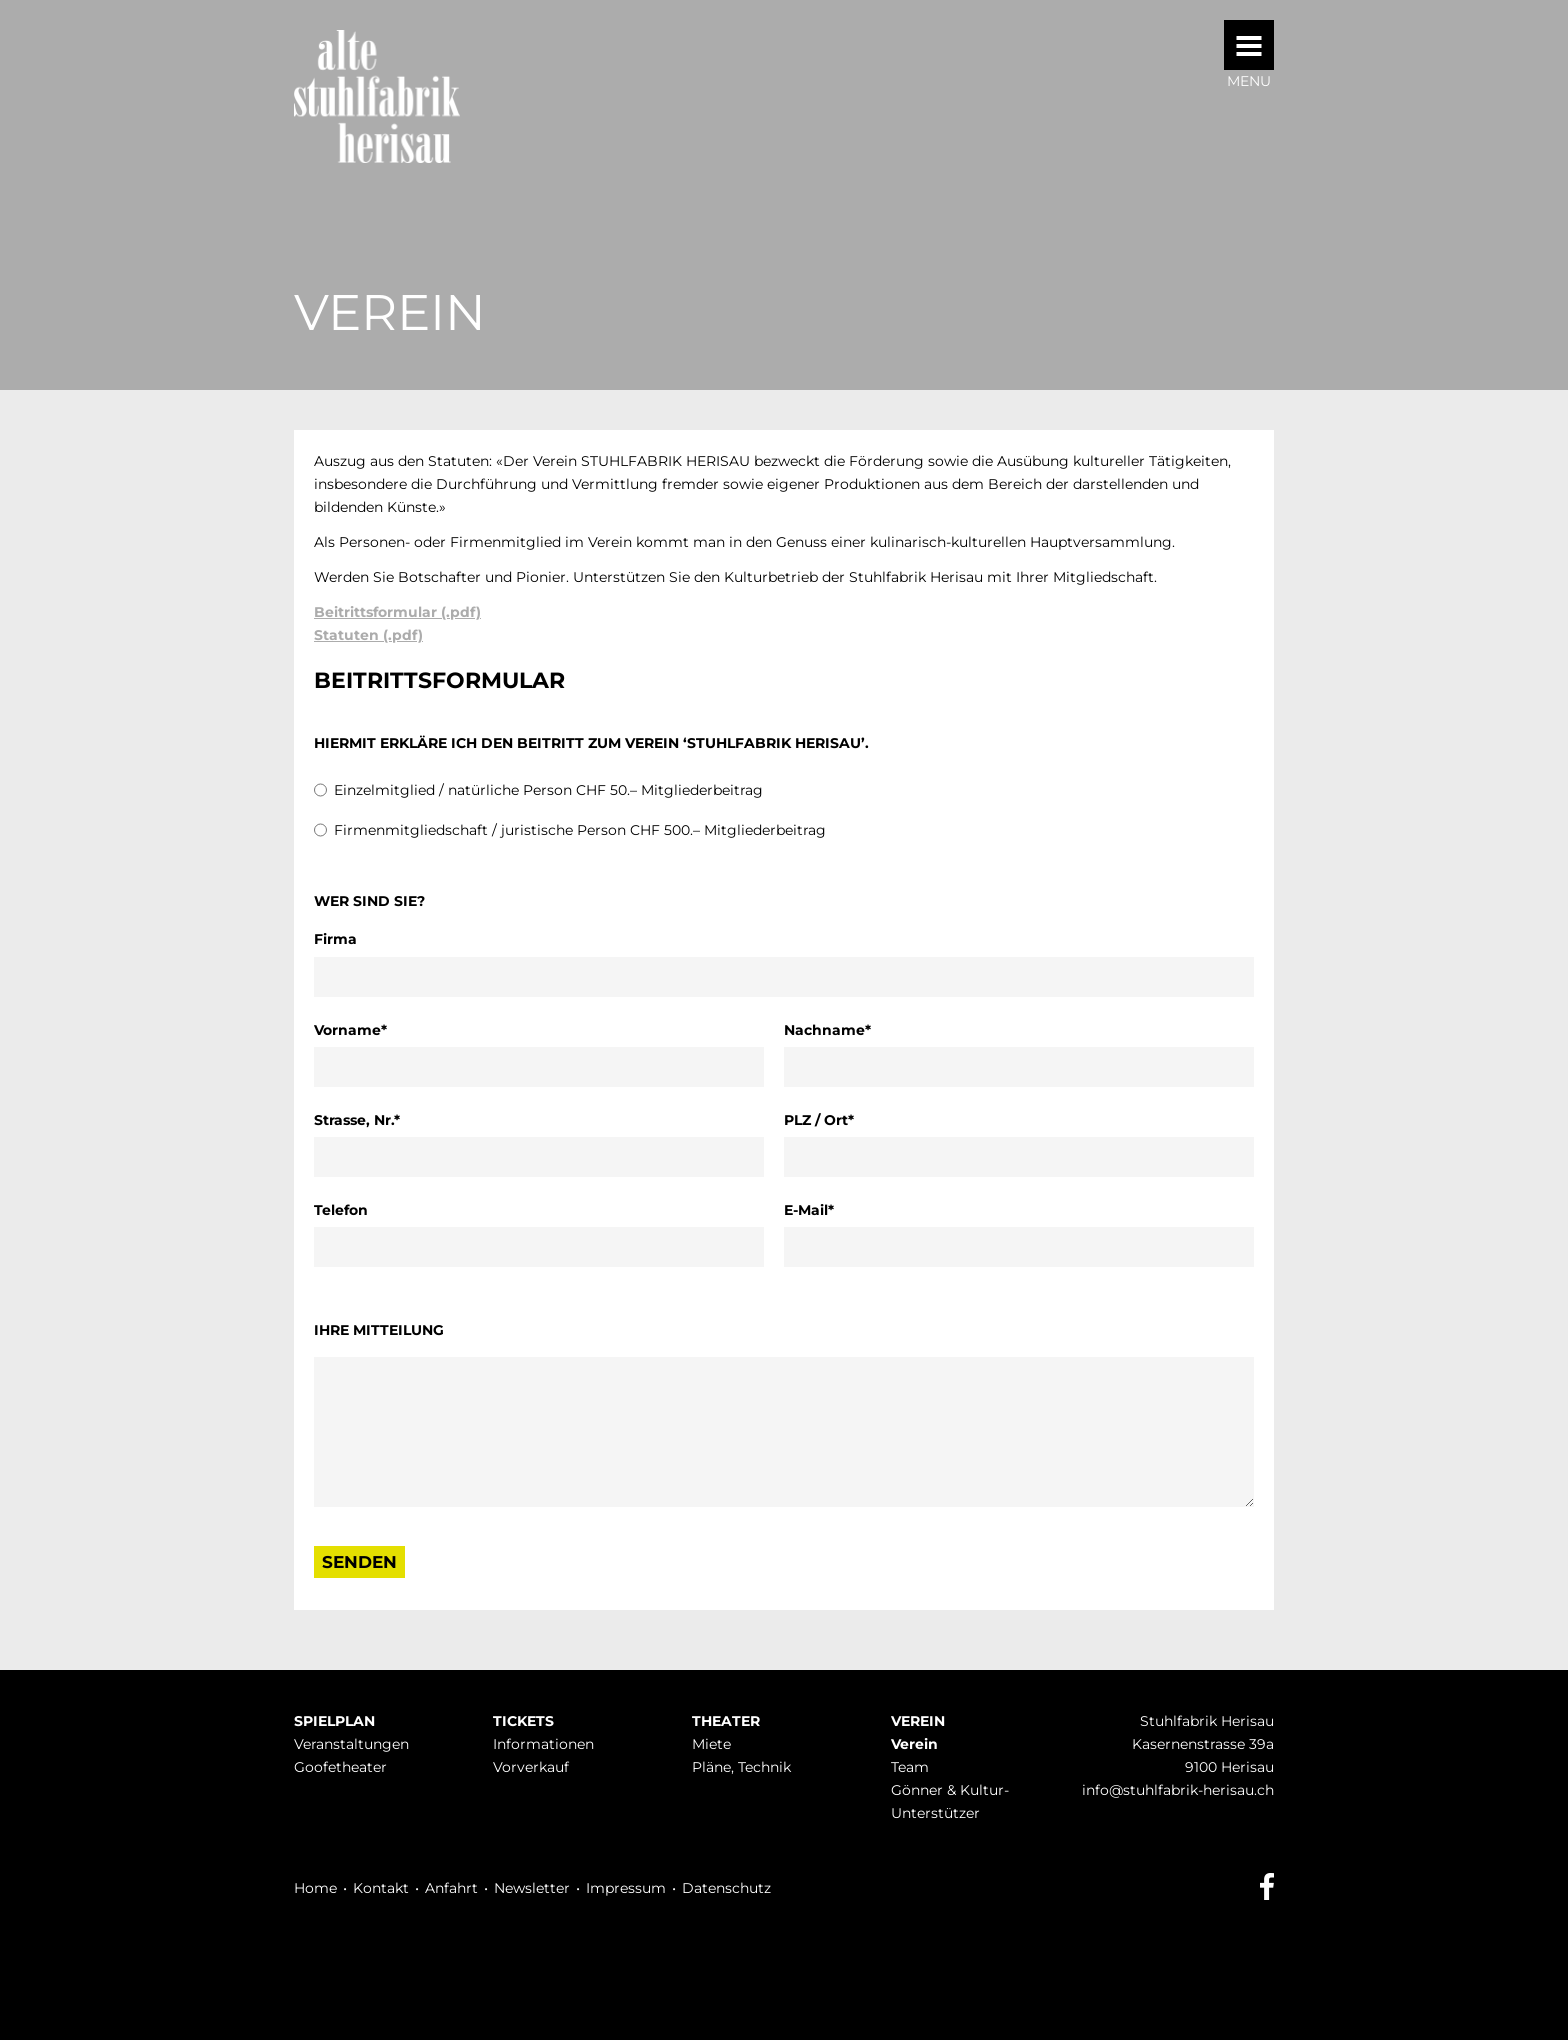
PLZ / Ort (821, 1119)
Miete (711, 1744)
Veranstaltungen (351, 1744)
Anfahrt (451, 1888)
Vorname (351, 1029)
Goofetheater (340, 1767)
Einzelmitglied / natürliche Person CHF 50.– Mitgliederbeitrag (548, 790)
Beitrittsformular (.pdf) (397, 612)
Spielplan (334, 1721)
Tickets (523, 1721)
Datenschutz (726, 1888)
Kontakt (381, 1888)
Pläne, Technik (741, 1767)
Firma (335, 939)
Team (910, 1767)
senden (359, 1562)
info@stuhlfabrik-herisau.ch (1178, 1790)
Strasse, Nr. (357, 1119)
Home (315, 1888)
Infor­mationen (543, 1744)
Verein (918, 1721)
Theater (726, 1721)
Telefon (341, 1210)
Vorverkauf (531, 1767)
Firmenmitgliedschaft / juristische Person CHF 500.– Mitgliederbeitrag (580, 830)
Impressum (626, 1888)
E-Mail (821, 1209)
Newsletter (532, 1888)
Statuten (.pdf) (368, 635)
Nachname (827, 1029)
